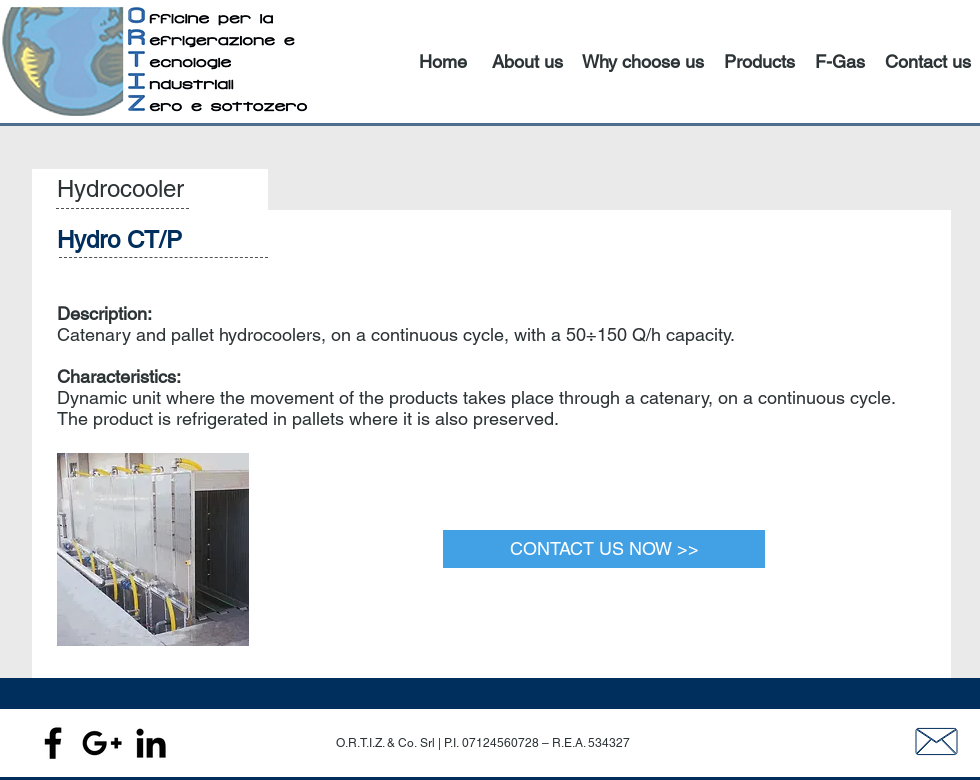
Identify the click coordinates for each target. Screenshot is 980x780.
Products (759, 61)
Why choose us (643, 61)
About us (527, 61)
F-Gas (840, 61)
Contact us (928, 61)
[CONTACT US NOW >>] (604, 549)
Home (443, 61)
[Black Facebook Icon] (53, 743)
